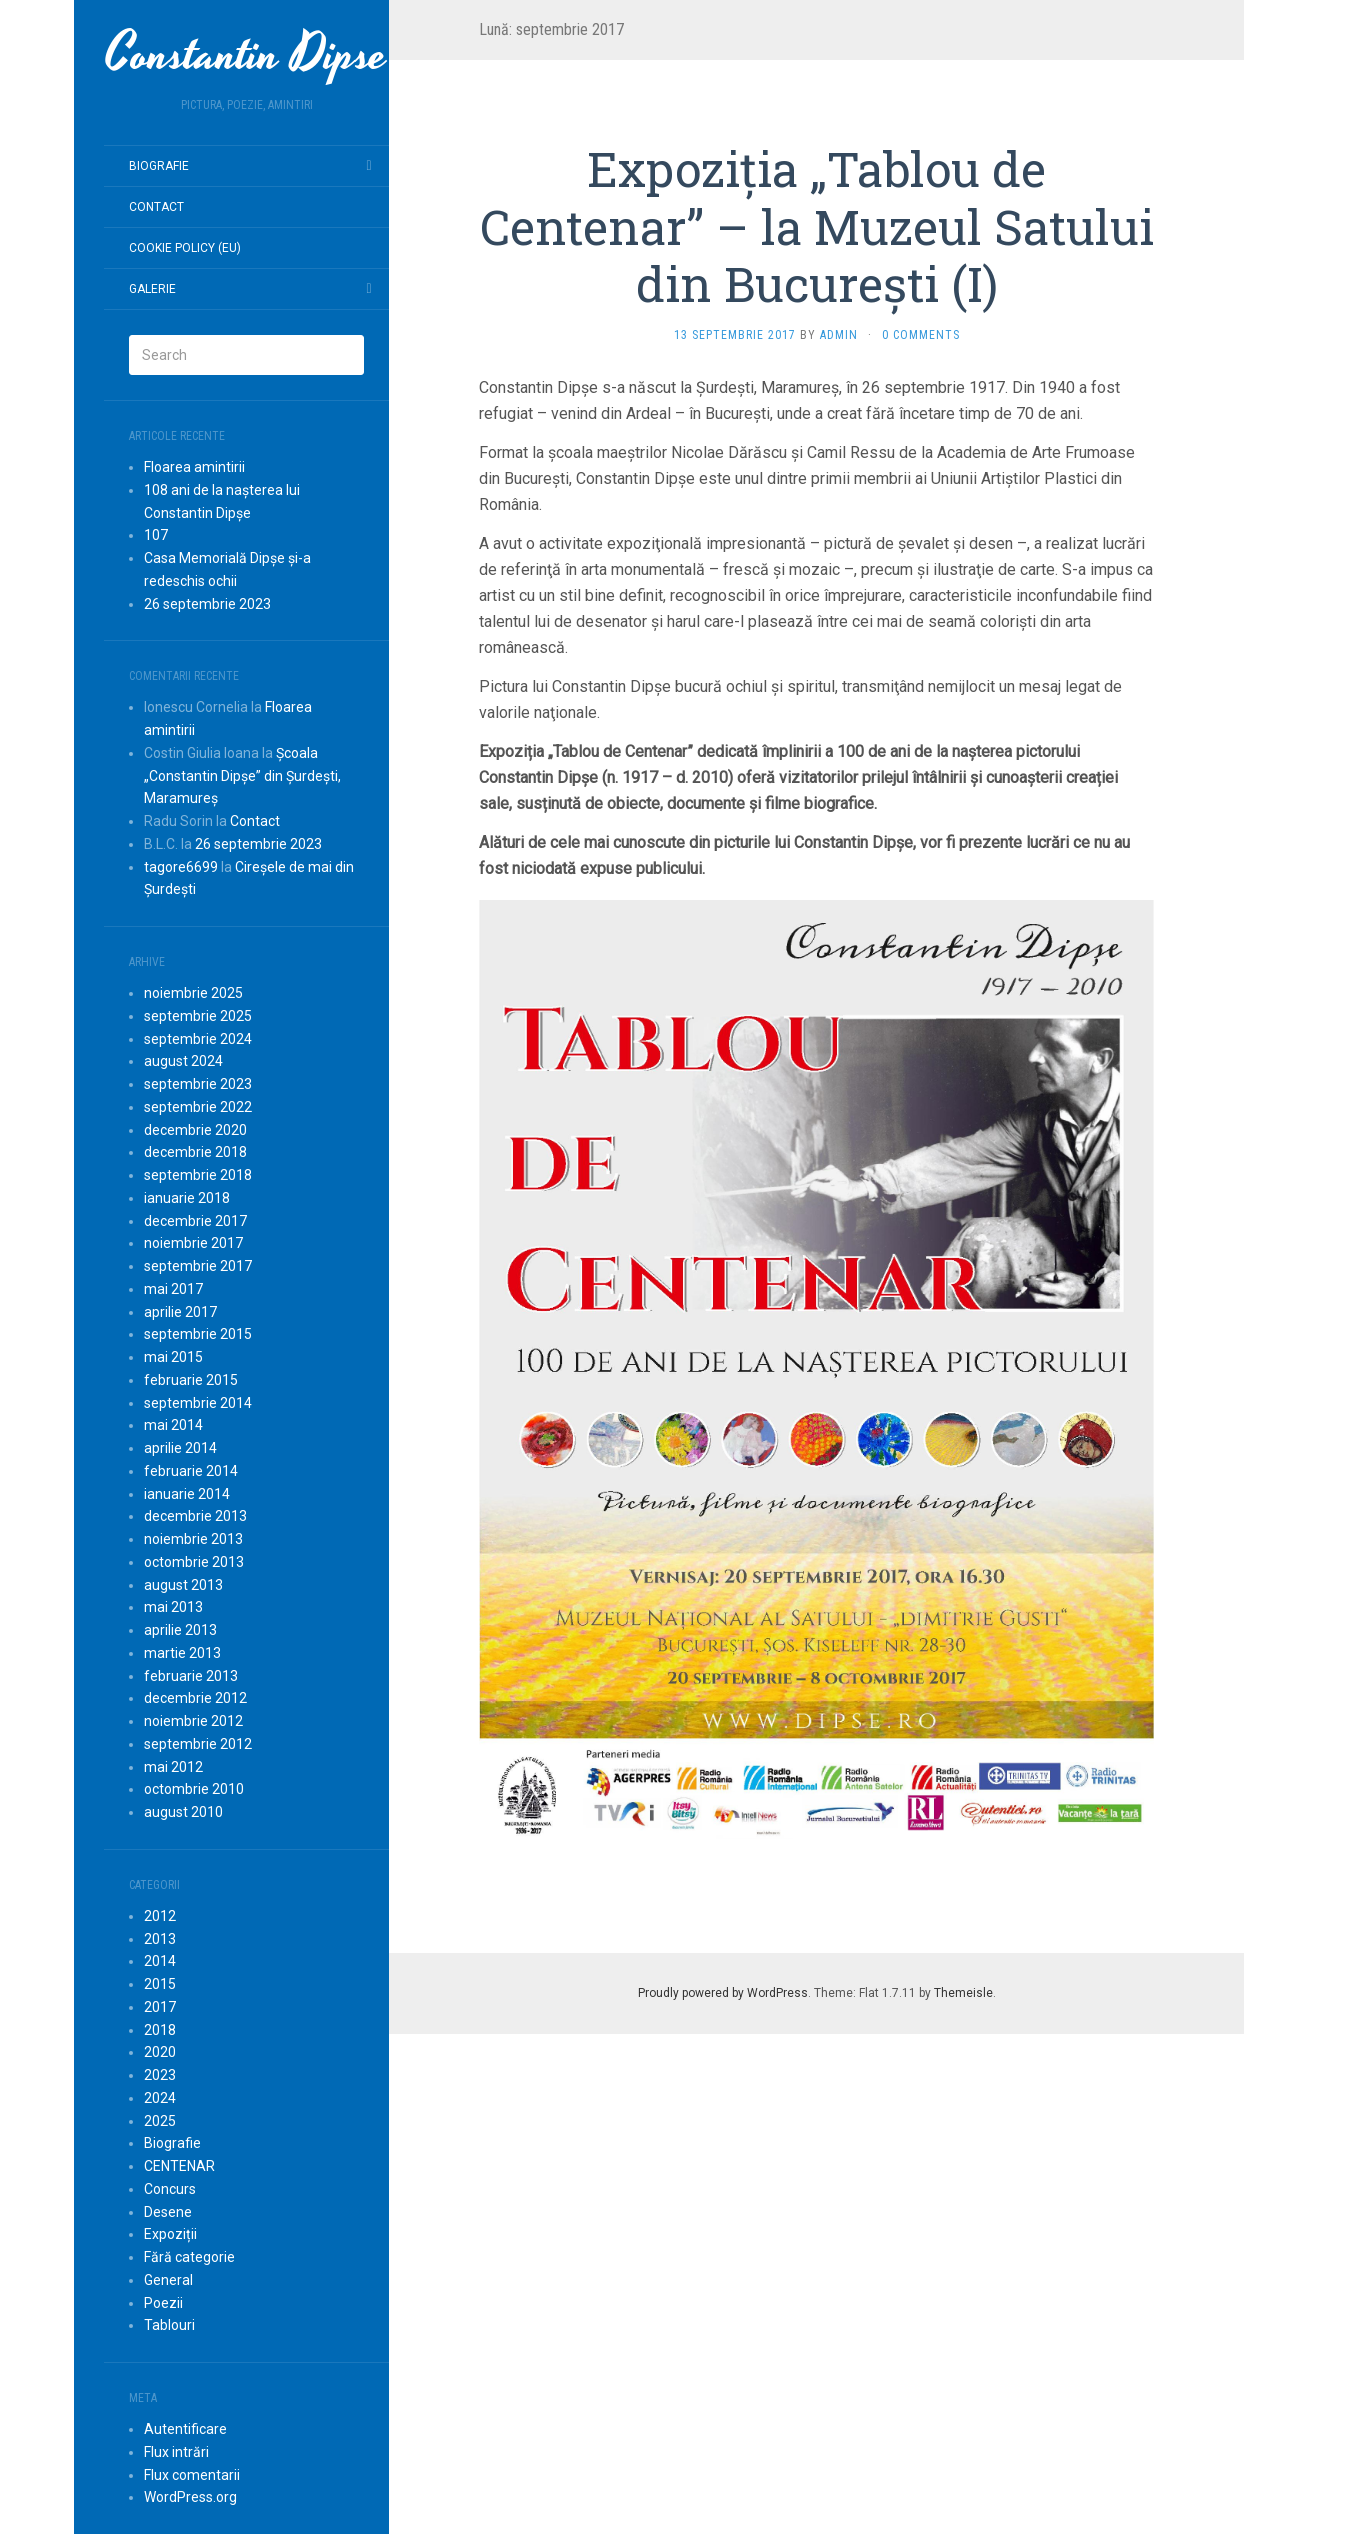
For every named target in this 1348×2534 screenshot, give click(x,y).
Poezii (163, 2303)
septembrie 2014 (198, 1403)
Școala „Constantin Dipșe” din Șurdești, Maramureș (242, 776)
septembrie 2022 (198, 1107)
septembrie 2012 (198, 1744)
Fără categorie (189, 2257)
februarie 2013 (191, 1676)
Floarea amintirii (194, 467)
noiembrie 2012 (193, 1721)
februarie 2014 (191, 1471)
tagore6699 (181, 867)
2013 (160, 1939)
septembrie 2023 (198, 1084)
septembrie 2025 (198, 1016)
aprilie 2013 (180, 1630)
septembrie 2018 (198, 1175)
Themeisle (963, 1993)
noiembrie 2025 (193, 993)
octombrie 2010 (194, 1789)
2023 (160, 2075)
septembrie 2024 (198, 1039)
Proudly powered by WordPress (723, 1993)
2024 (160, 2098)
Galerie (152, 289)
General (168, 2280)
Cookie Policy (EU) (185, 248)
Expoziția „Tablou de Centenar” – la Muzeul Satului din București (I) (817, 226)
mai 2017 (173, 1289)
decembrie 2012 (195, 1698)
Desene (168, 2212)
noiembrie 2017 (193, 1243)
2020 (160, 2052)
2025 (160, 2121)
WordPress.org (190, 2497)
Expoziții (170, 2234)
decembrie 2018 (195, 1152)
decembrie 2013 (195, 1516)
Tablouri (169, 2325)
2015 (160, 1984)
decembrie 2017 (195, 1221)
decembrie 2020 (195, 1130)
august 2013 (183, 1585)
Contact (156, 207)
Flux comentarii (192, 2475)
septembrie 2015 (198, 1334)
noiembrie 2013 (193, 1539)
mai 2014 (173, 1425)
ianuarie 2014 (187, 1494)
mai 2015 (173, 1357)
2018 (160, 2030)
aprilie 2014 (180, 1448)
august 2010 (183, 1812)
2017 (160, 2007)
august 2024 (183, 1061)
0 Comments (921, 335)
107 (156, 535)
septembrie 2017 (198, 1266)
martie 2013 (182, 1653)
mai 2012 (173, 1767)
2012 (160, 1916)
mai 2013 (173, 1607)
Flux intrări (176, 2452)
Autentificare (185, 2429)
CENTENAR (179, 2166)
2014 (160, 1961)
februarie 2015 (191, 1380)
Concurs (170, 2189)
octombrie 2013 (194, 1562)
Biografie (159, 166)
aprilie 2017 (180, 1312)
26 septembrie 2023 (207, 604)
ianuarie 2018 (187, 1198)
